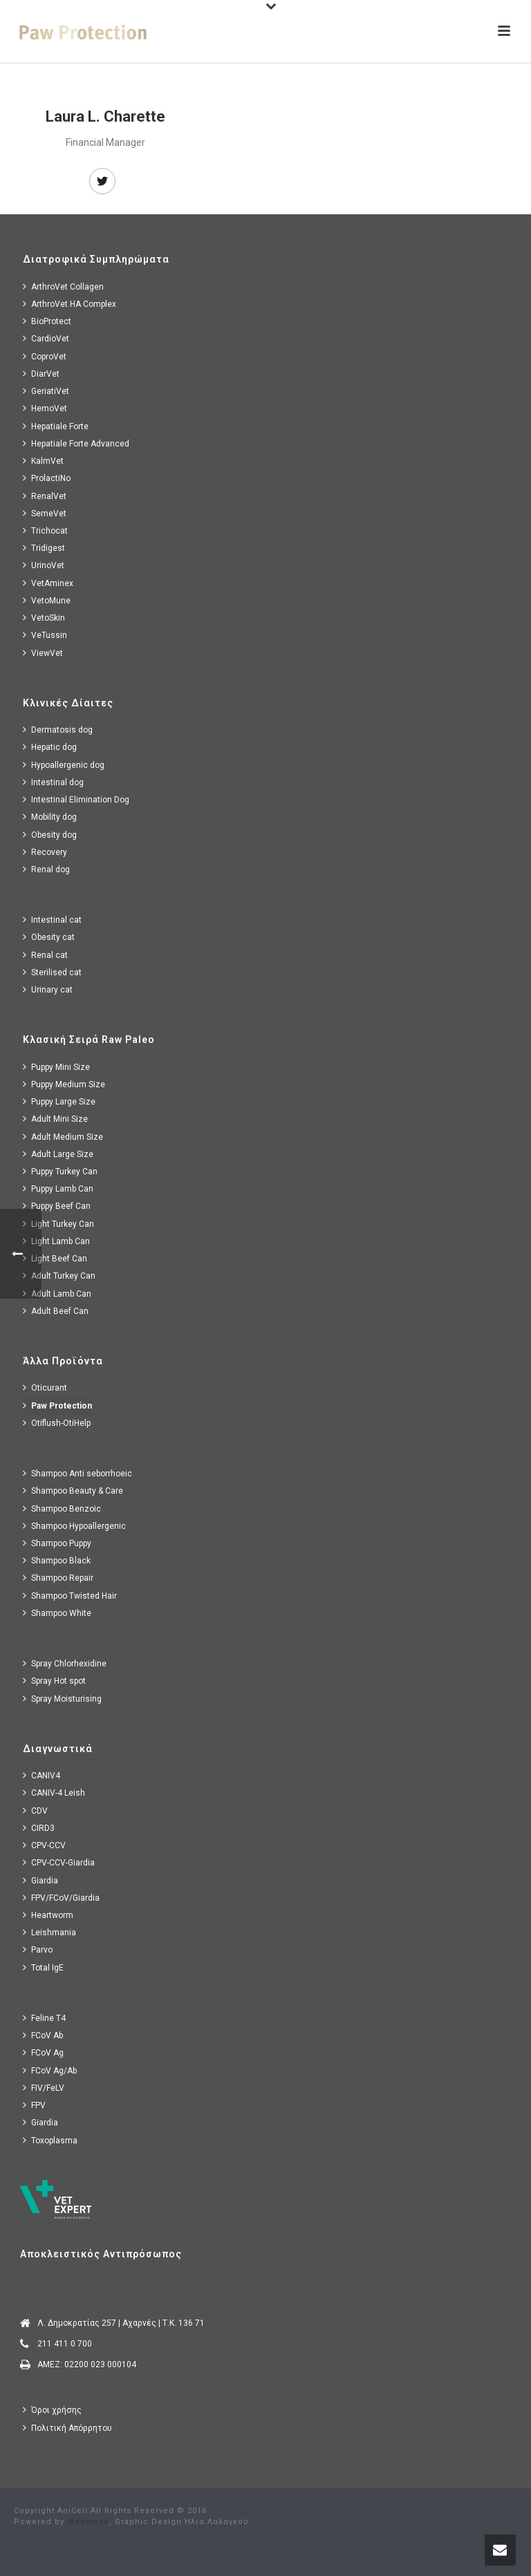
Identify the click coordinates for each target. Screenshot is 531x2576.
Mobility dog (50, 816)
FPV (34, 2105)
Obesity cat (49, 937)
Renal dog (46, 869)
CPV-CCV (44, 1845)
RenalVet (44, 496)
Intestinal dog (53, 782)
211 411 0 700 (64, 2344)
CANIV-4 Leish (54, 1792)
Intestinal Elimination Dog (76, 799)
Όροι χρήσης (52, 2410)
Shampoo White (57, 1613)
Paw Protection (57, 1405)
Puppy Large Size (59, 1101)
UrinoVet (43, 565)
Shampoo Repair (58, 1577)
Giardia (40, 1880)
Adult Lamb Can (57, 1293)
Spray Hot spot (54, 1680)
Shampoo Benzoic (62, 1508)
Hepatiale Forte (55, 426)
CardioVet (46, 338)
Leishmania (49, 1932)
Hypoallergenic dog (63, 765)
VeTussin (45, 635)
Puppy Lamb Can (58, 1188)
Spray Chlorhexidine (64, 1663)
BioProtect (47, 321)
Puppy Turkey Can (60, 1171)
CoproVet (44, 356)
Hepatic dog (50, 747)
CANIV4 (41, 1775)
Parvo (38, 1949)
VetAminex (48, 583)
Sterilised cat (52, 972)
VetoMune (47, 600)
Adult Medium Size (63, 1136)
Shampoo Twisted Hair (70, 1595)
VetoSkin (44, 617)
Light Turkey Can (58, 1224)
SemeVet (44, 513)
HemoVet (45, 408)
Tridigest (44, 548)
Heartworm (48, 1915)
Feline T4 (44, 2018)
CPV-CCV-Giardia (59, 1862)
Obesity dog (50, 834)
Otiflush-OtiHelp (57, 1423)
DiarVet (41, 373)
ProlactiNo (47, 478)
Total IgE (43, 1967)
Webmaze (88, 2521)
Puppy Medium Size (64, 1084)
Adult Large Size (58, 1154)
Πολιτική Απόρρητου (67, 2428)
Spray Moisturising (62, 1698)
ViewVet (43, 653)
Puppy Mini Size (56, 1067)
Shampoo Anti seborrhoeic (77, 1473)
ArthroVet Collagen (63, 286)
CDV (35, 1810)
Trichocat (45, 530)
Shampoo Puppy (57, 1543)
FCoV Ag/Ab (50, 2070)
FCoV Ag (43, 2052)
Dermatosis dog (58, 729)
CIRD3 (39, 1828)
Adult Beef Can (55, 1311)
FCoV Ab (43, 2035)
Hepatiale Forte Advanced (76, 443)
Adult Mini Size (55, 1118)
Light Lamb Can (56, 1241)
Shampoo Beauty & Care (73, 1490)
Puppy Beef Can (57, 1206)
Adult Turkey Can (59, 1275)
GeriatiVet (46, 391)
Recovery (45, 852)
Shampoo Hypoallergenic (74, 1526)
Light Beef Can (55, 1258)
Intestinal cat (52, 919)
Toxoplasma (50, 2140)
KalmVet (43, 460)
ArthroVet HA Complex (69, 304)
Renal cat (45, 955)
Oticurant (45, 1387)
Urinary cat (48, 989)
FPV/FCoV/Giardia (61, 1897)
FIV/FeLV (43, 2088)
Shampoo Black (57, 1560)
